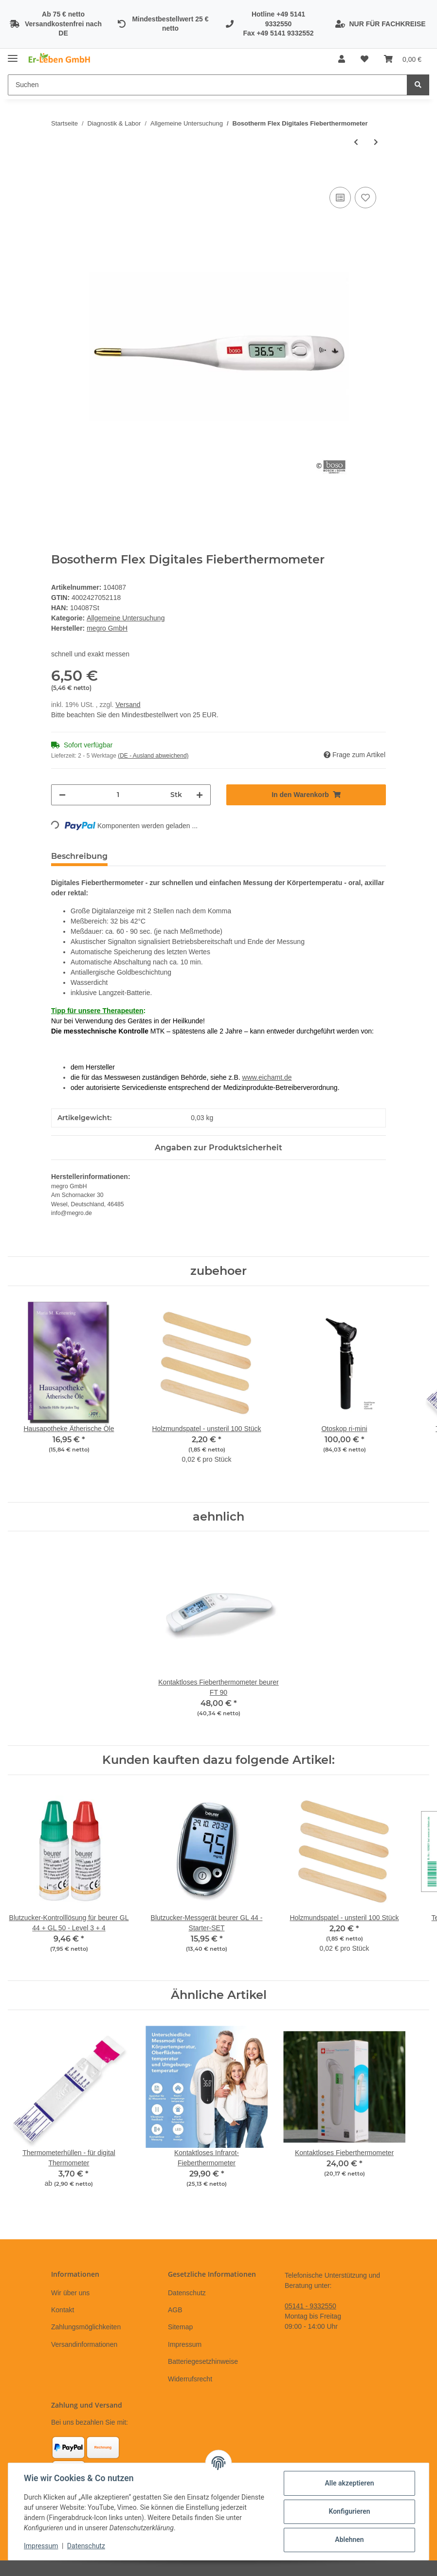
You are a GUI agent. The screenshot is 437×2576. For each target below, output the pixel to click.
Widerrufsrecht (190, 2379)
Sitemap (180, 2327)
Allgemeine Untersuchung (125, 618)
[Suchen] (207, 84)
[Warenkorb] (402, 59)
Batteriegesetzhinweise (203, 2361)
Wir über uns (70, 2293)
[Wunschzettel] (364, 59)
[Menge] (118, 795)
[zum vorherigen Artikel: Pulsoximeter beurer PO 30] (356, 142)
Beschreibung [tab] (79, 856)
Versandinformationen (84, 2344)
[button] (341, 59)
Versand (127, 704)
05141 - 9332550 (310, 2306)
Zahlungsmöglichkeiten (86, 2327)
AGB (175, 2310)
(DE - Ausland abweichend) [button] (153, 755)
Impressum (184, 2344)
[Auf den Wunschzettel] (365, 197)
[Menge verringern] (62, 795)
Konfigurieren (349, 2511)
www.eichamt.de (267, 1077)
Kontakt (62, 2310)
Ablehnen (349, 2539)
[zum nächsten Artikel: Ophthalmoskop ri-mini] (376, 142)
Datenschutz (187, 2293)
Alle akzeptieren (349, 2483)
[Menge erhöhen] (199, 795)
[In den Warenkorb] (59, 173)
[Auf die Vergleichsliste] (340, 197)
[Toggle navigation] (13, 55)
